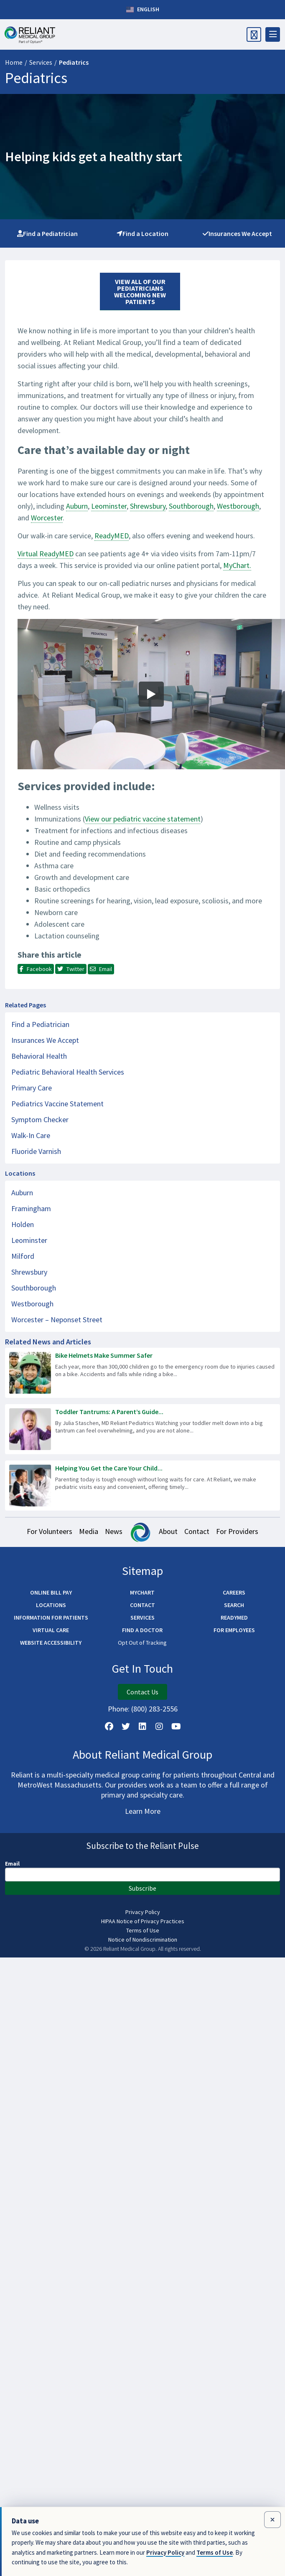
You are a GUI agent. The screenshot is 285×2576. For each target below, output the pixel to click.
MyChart (142, 1592)
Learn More (142, 1811)
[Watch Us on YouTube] (176, 1726)
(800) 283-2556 (154, 1709)
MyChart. (237, 565)
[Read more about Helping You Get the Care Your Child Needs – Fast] (142, 1485)
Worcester (47, 517)
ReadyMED (111, 535)
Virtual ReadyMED (46, 553)
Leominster (109, 506)
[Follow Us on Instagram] (159, 1726)
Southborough (191, 506)
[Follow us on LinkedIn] (142, 1726)
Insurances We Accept (237, 233)
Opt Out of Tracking (142, 1642)
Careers (234, 1592)
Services (40, 62)
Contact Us (142, 1692)
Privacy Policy (142, 1912)
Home (14, 62)
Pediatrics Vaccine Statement (57, 1103)
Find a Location (142, 233)
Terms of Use (142, 1930)
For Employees (234, 1630)
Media (88, 1531)
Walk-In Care (30, 1135)
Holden (22, 1224)
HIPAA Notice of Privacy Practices (142, 1921)
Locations (51, 1605)
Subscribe (142, 1888)
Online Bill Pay (51, 1592)
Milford (22, 1256)
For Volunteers (49, 1531)
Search (234, 1605)
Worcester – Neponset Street (56, 1319)
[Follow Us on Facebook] (109, 1726)
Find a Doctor (142, 1630)
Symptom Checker (40, 1119)
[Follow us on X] (125, 1726)
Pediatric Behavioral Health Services (67, 1072)
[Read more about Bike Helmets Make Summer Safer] (142, 1373)
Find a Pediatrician (47, 233)
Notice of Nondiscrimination (142, 1939)
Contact (196, 1531)
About (168, 1531)
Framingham (31, 1208)
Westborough (238, 506)
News (113, 1531)
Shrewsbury (147, 506)
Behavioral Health (39, 1056)
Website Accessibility (50, 1642)
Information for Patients (51, 1617)
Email (12, 1863)
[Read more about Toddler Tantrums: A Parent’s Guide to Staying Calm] (142, 1429)
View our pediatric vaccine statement (143, 819)
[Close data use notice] (272, 2519)
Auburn (77, 506)
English (142, 10)
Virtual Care (51, 1630)
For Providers (237, 1531)
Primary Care (31, 1088)
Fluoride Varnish (36, 1151)
